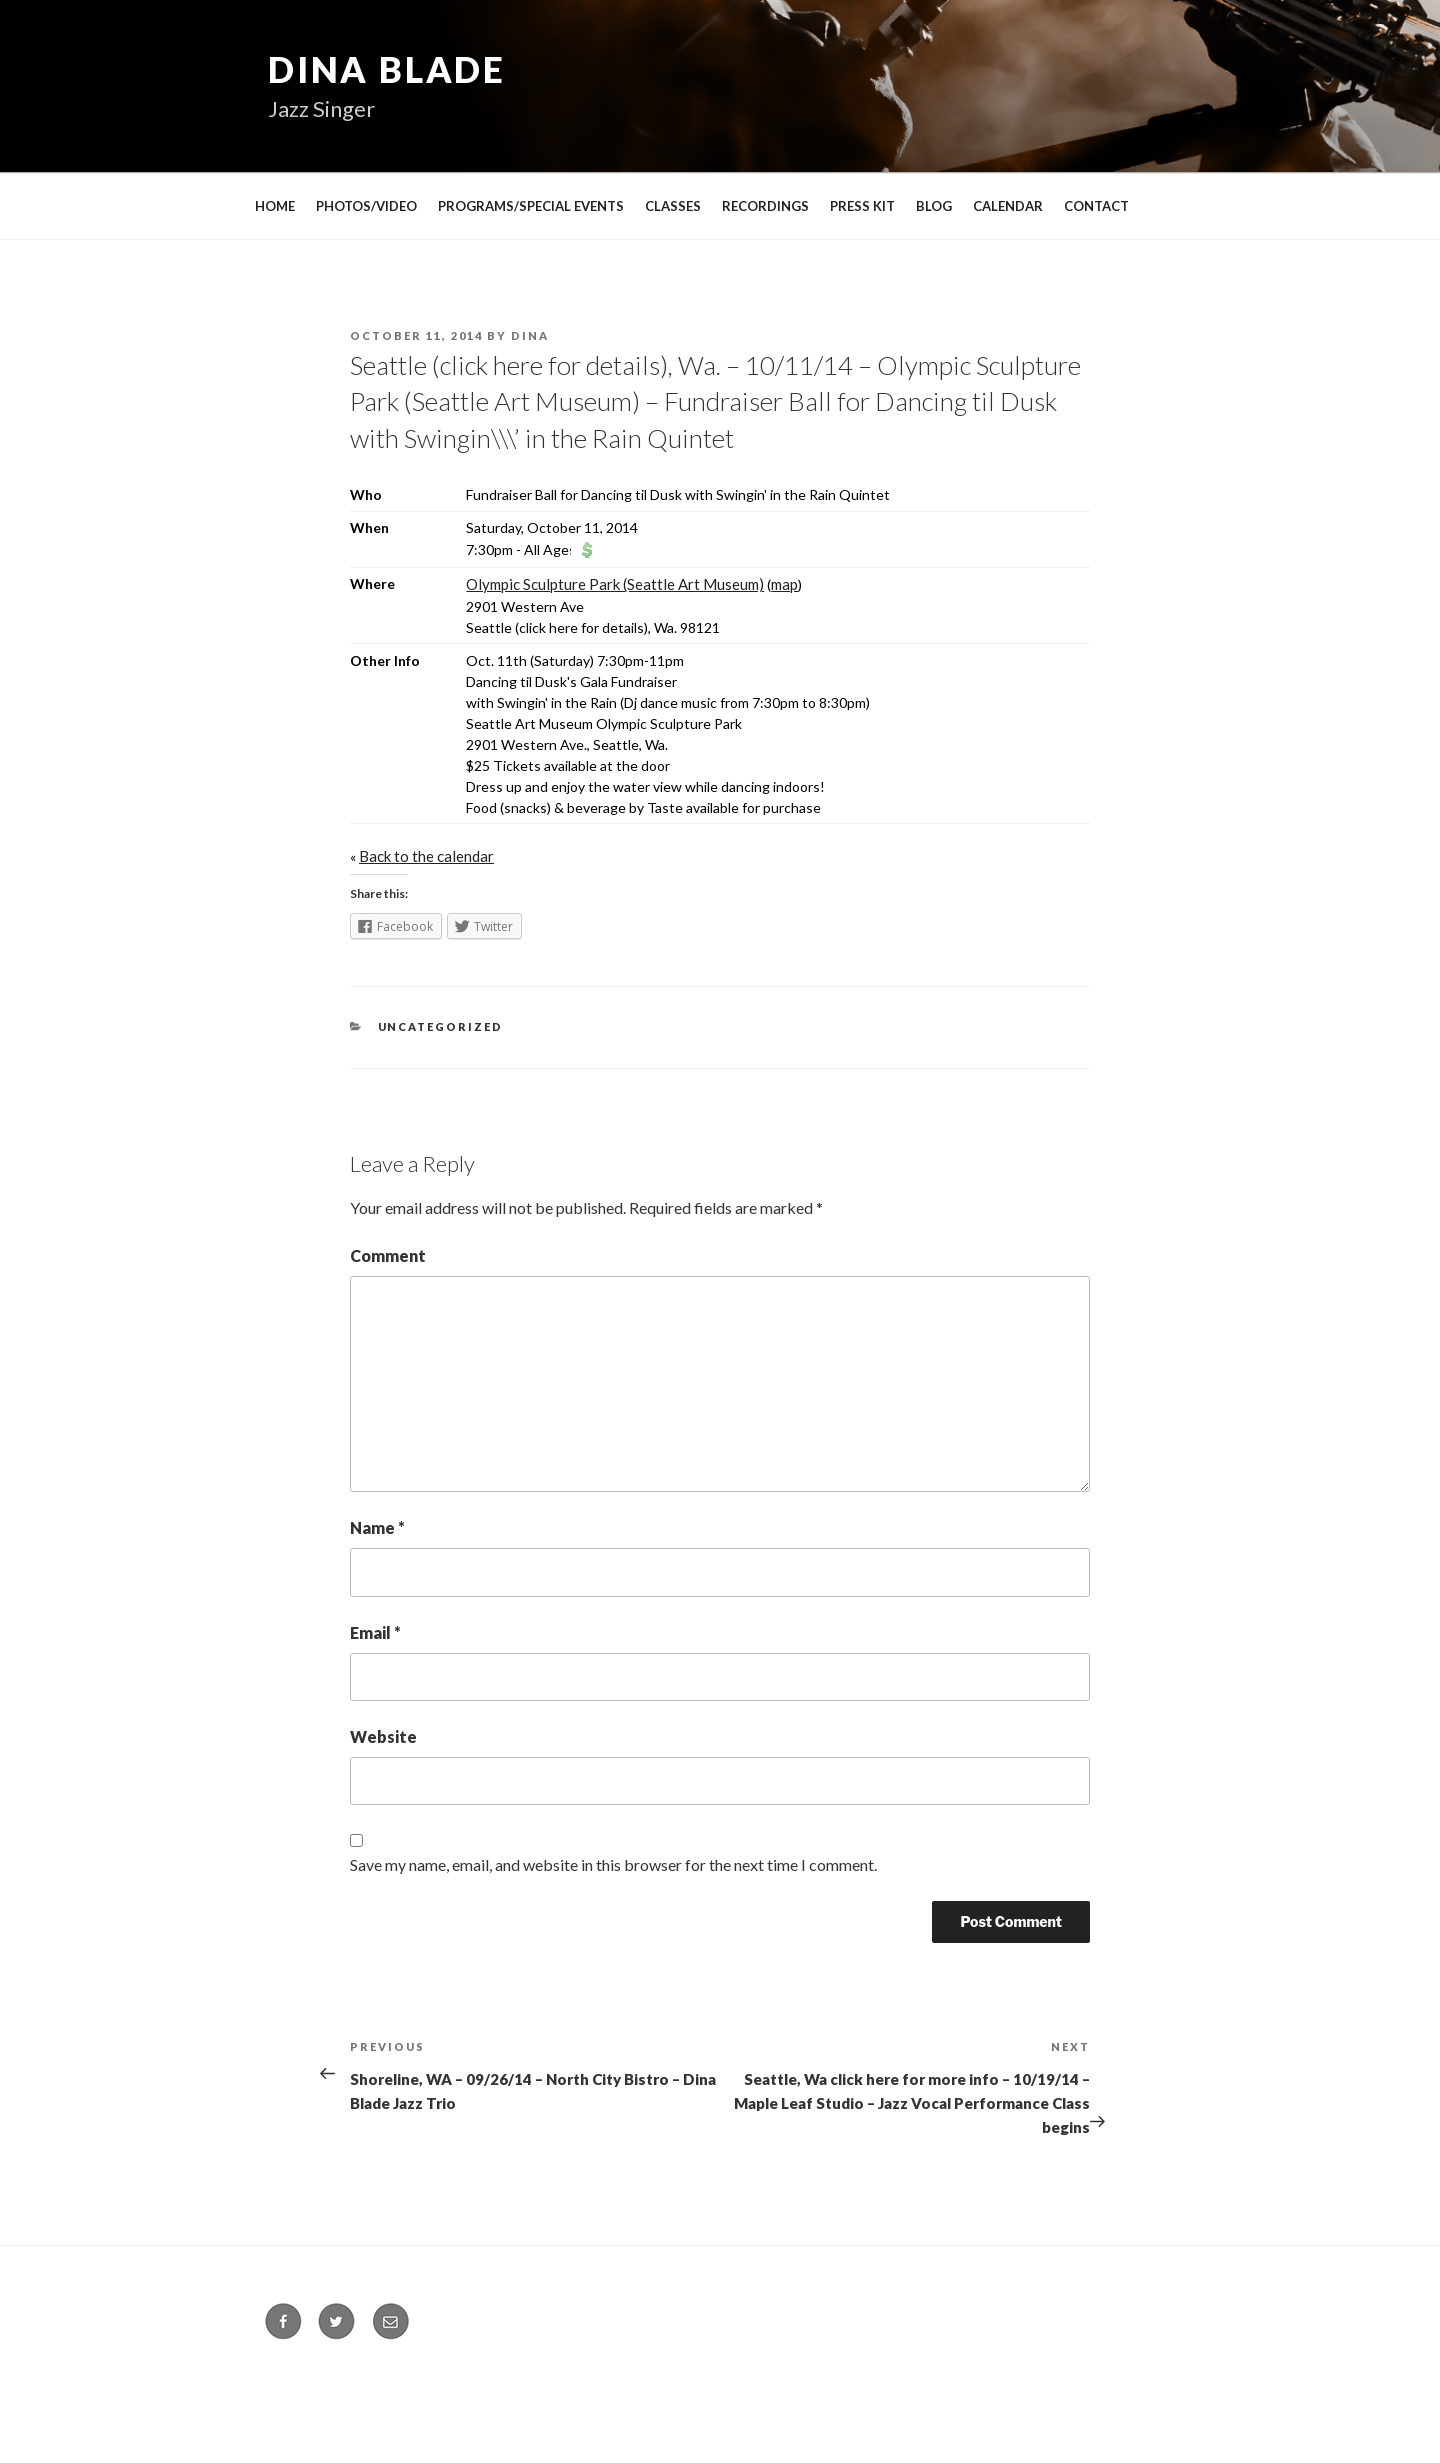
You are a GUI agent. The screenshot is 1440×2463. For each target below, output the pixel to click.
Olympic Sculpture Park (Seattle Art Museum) (615, 584)
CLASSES (673, 206)
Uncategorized (441, 1026)
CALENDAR (1008, 206)
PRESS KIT (862, 206)
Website (383, 1736)
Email (375, 1632)
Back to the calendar (426, 856)
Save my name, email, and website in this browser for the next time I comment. (613, 1864)
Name (377, 1527)
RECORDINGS (765, 206)
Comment (388, 1255)
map (784, 584)
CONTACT (1096, 206)
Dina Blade (387, 69)
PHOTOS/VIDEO (366, 206)
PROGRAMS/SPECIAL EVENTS (531, 206)
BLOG (934, 206)
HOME (275, 206)
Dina (530, 335)
